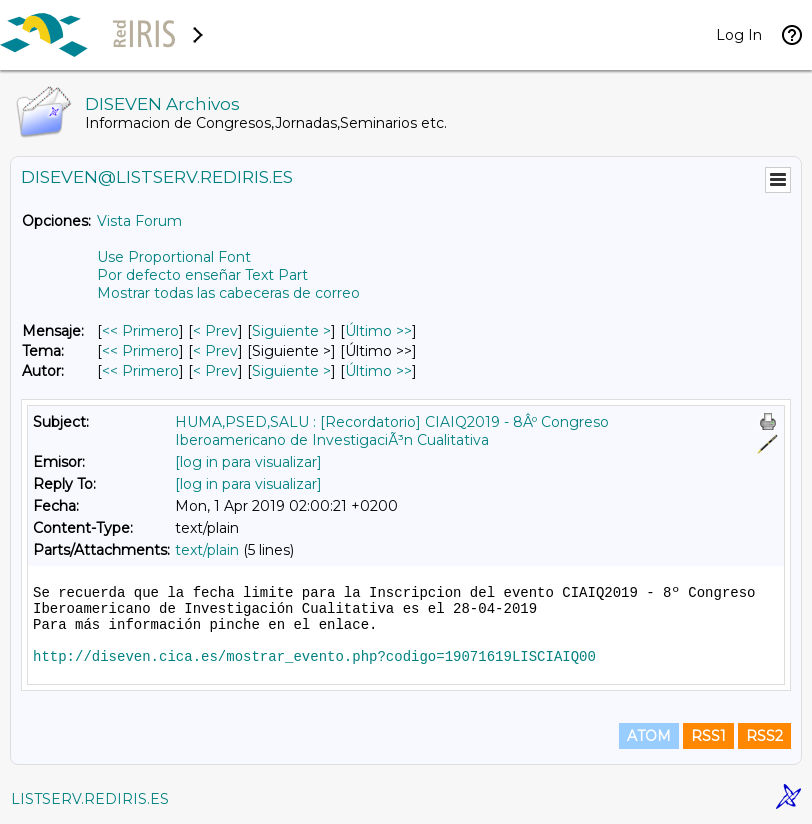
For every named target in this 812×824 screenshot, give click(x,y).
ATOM (649, 736)
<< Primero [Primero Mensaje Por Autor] (140, 371)
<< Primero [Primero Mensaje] (140, 331)
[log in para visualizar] (248, 462)
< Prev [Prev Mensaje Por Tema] (215, 351)
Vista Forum (139, 221)
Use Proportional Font (174, 257)
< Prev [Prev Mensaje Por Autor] (215, 371)
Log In (739, 35)
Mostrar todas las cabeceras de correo (228, 293)
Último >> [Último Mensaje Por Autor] (378, 371)
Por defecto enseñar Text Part (202, 275)
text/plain (207, 550)
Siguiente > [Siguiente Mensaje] (291, 331)
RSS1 (708, 736)
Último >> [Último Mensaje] (378, 331)
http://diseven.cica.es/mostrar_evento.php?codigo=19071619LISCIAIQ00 (314, 657)
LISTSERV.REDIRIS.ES (90, 799)
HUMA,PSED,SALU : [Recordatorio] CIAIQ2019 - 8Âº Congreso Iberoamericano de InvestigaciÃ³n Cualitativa (392, 431)
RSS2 (764, 736)
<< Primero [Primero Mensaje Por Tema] (140, 351)
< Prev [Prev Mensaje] (215, 331)
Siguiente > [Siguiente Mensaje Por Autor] (291, 371)
